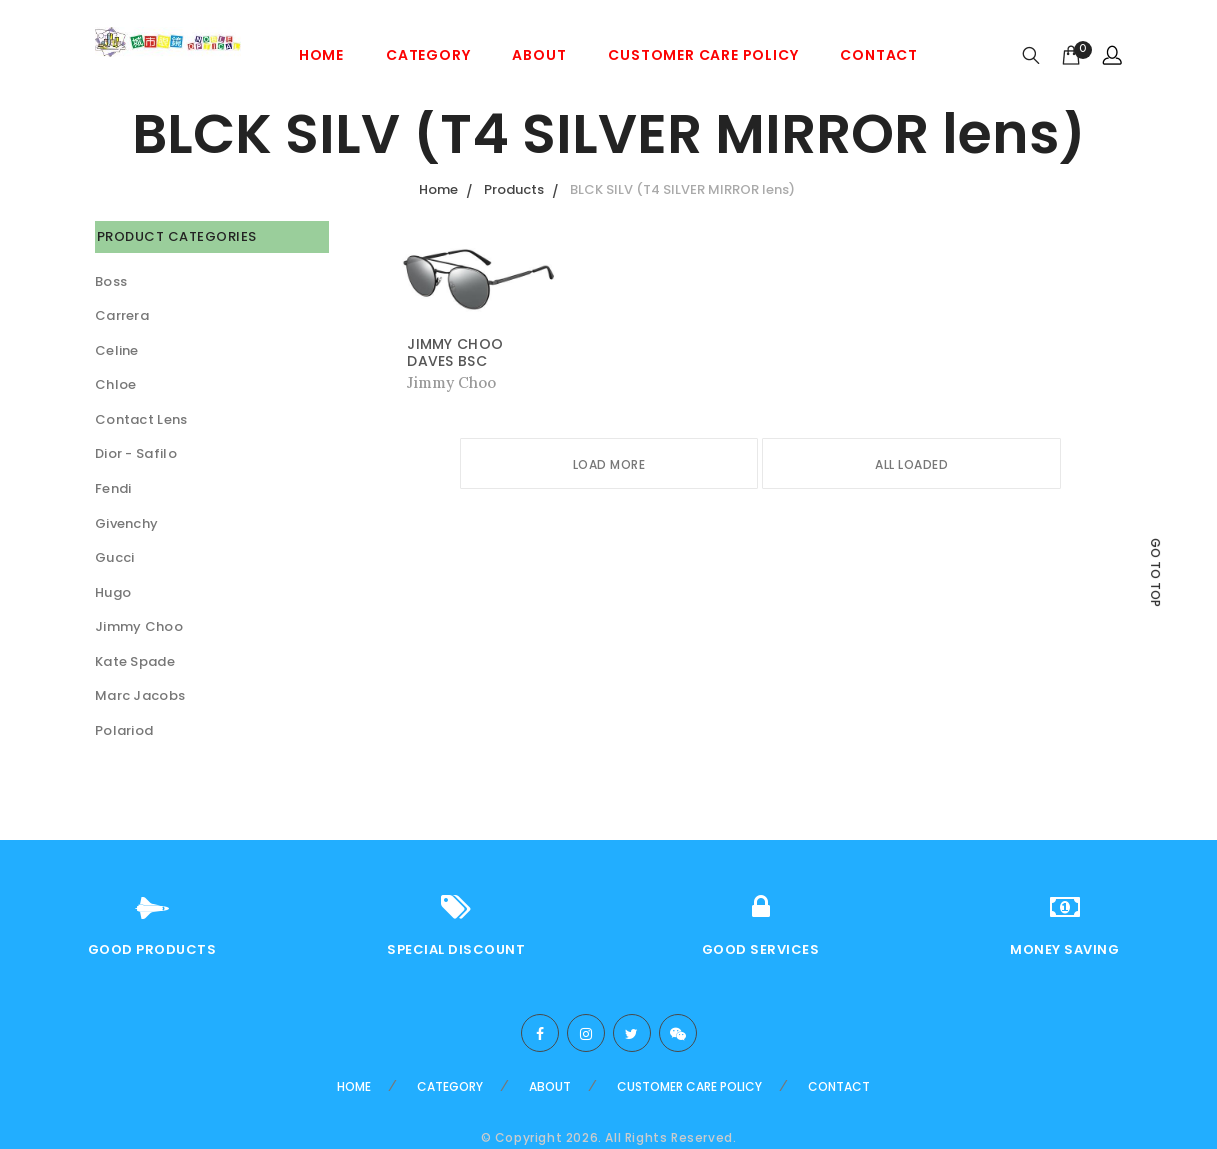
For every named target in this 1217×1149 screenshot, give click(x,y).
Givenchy (126, 523)
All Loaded (911, 464)
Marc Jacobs (140, 695)
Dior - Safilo (136, 453)
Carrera (122, 315)
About (539, 55)
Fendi (113, 488)
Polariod (124, 730)
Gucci (115, 557)
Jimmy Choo (139, 626)
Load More (609, 464)
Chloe (116, 384)
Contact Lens (141, 419)
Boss (111, 281)
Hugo (113, 592)
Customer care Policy (703, 55)
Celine (117, 350)
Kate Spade (135, 661)
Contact (879, 55)
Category (428, 55)
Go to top (1155, 572)
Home (321, 55)
